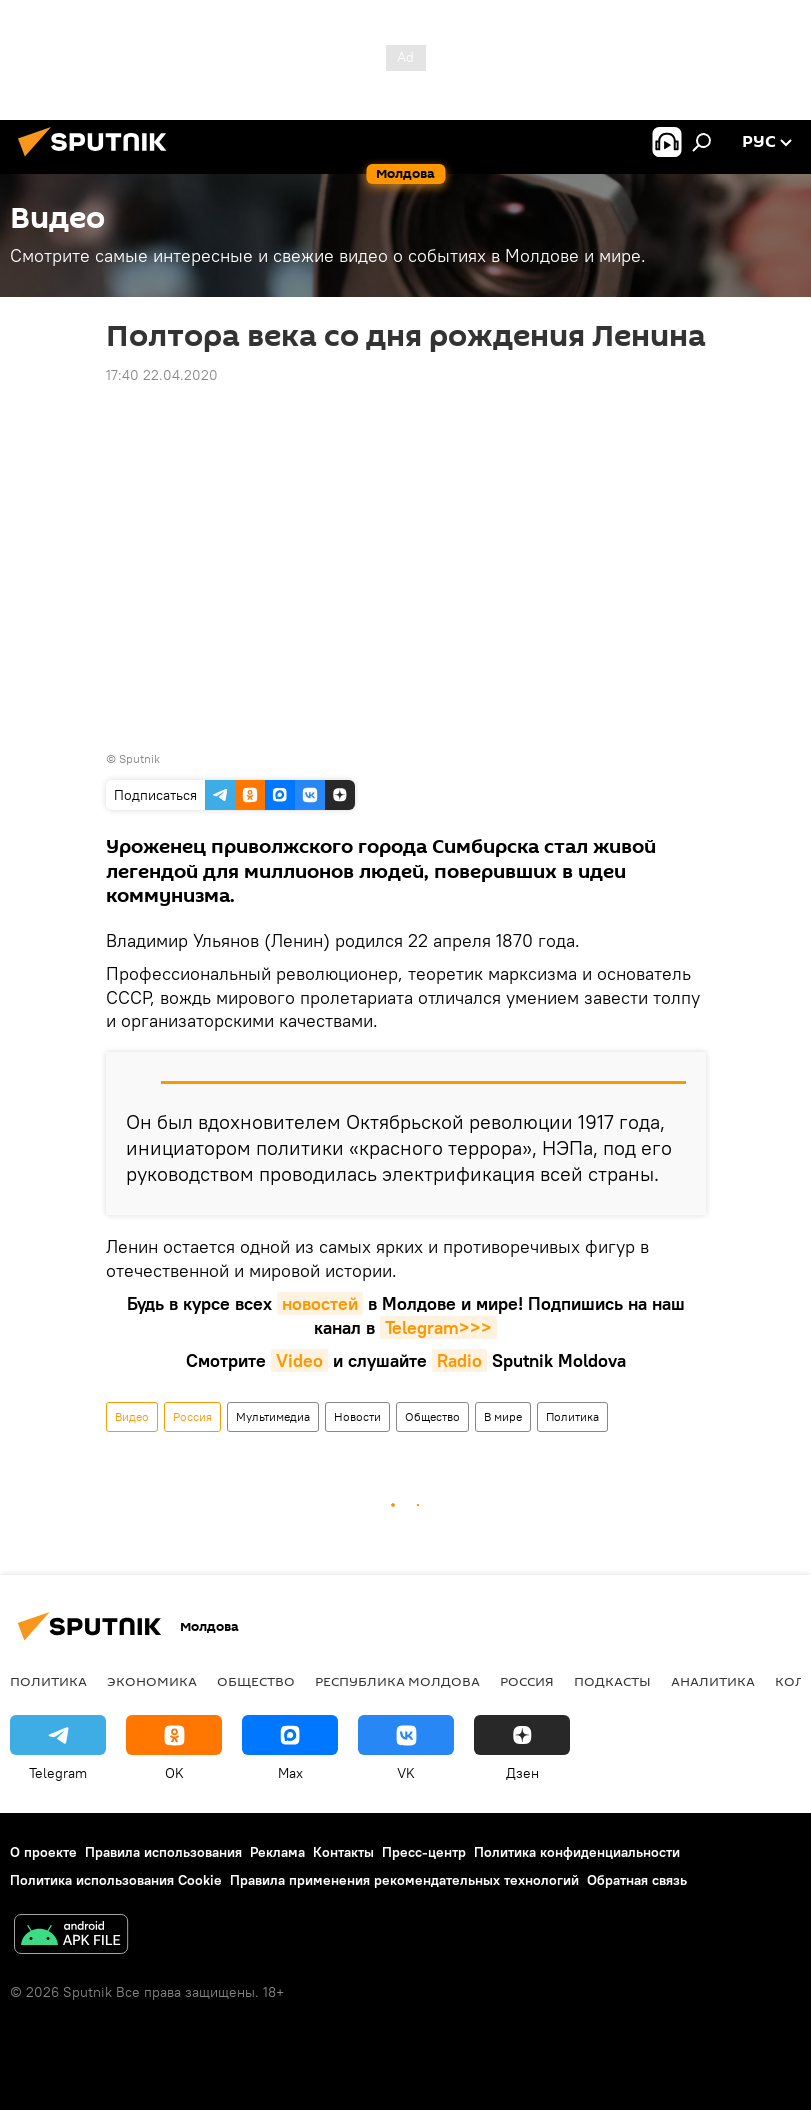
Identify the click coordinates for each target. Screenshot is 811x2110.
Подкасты (612, 1681)
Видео (132, 1416)
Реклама (277, 1852)
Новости (357, 1416)
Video (299, 1360)
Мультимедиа (273, 1416)
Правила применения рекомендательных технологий (404, 1880)
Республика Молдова (397, 1681)
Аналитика (713, 1681)
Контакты (343, 1852)
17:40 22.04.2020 (162, 375)
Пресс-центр (424, 1852)
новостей (320, 1303)
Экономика (152, 1681)
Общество (432, 1416)
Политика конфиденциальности (577, 1852)
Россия (192, 1416)
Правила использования (163, 1852)
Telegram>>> (438, 1327)
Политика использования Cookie (116, 1880)
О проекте (43, 1852)
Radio (459, 1360)
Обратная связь (637, 1880)
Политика (572, 1416)
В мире (503, 1416)
